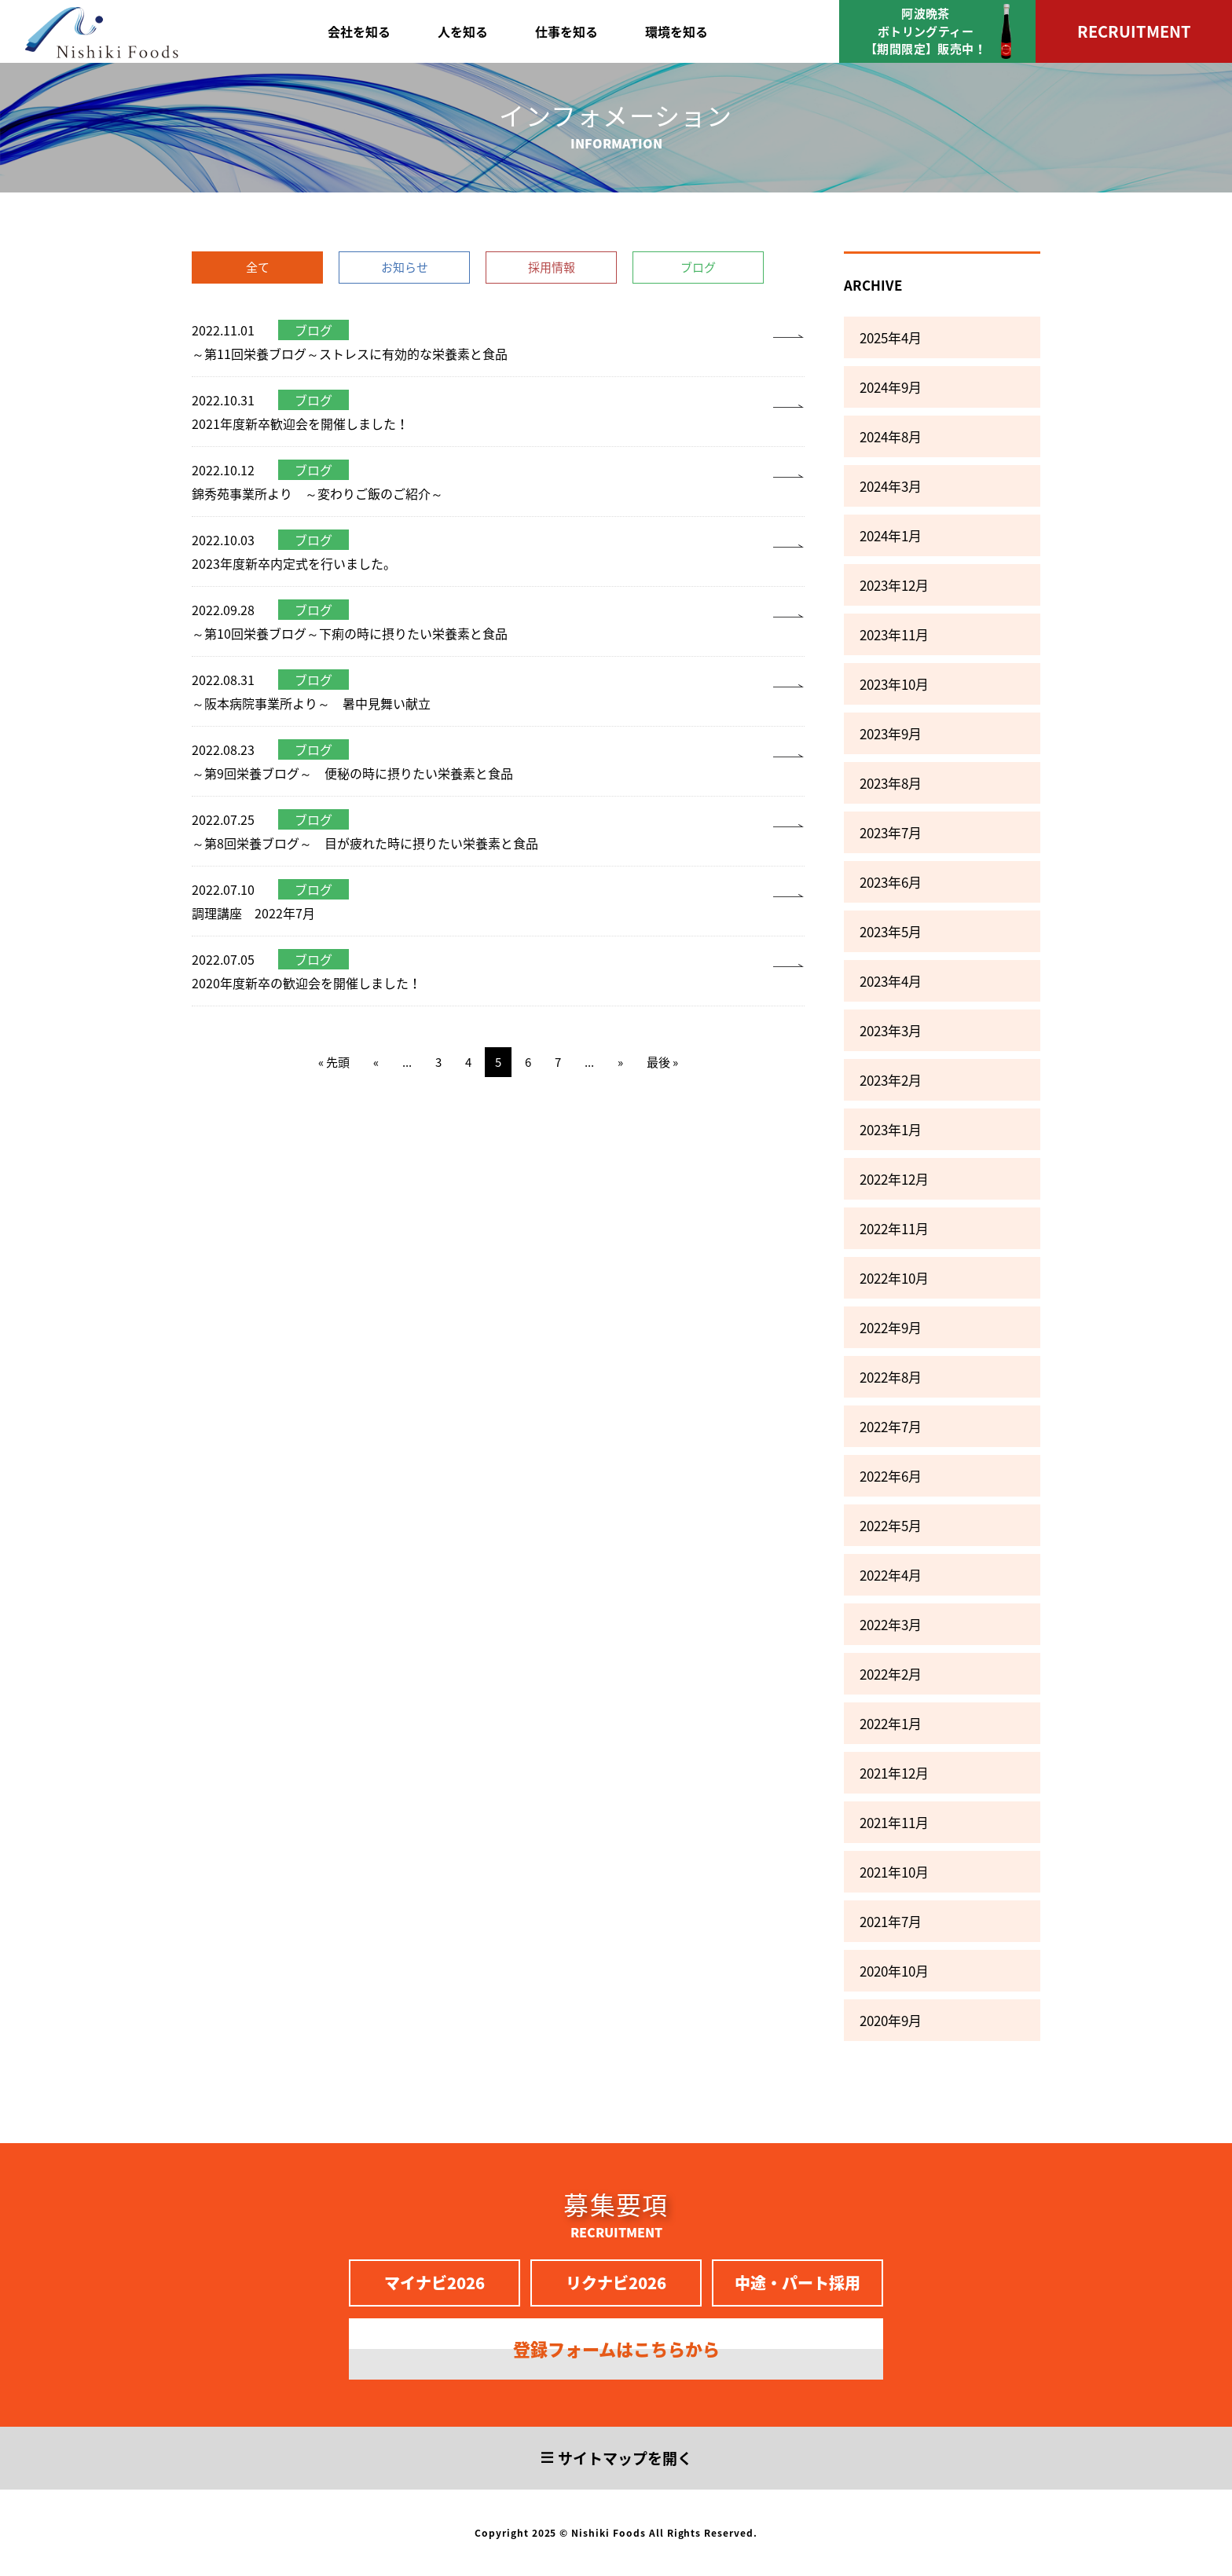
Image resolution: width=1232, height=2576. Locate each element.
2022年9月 (891, 1327)
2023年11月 (894, 634)
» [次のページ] (620, 1062)
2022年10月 (894, 1278)
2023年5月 (891, 931)
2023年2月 (891, 1080)
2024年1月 (891, 535)
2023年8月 (891, 783)
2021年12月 (894, 1773)
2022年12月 (894, 1179)
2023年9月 (891, 733)
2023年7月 (891, 832)
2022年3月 (891, 1624)
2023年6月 (891, 882)
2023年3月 (891, 1030)
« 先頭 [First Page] (334, 1062)
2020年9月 (891, 2020)
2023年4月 (891, 981)
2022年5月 (891, 1525)
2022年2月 (891, 1674)
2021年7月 (891, 1921)
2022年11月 (894, 1228)
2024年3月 (891, 486)
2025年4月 (891, 337)
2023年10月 (894, 684)
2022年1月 (891, 1723)
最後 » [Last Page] (662, 1062)
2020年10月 (894, 1971)
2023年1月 (891, 1129)
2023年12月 (894, 585)
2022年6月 (891, 1476)
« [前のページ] (376, 1062)
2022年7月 (891, 1426)
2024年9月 (891, 387)
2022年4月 (891, 1575)
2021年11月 (894, 1822)
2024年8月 (891, 436)
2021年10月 (894, 1872)
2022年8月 (891, 1377)
